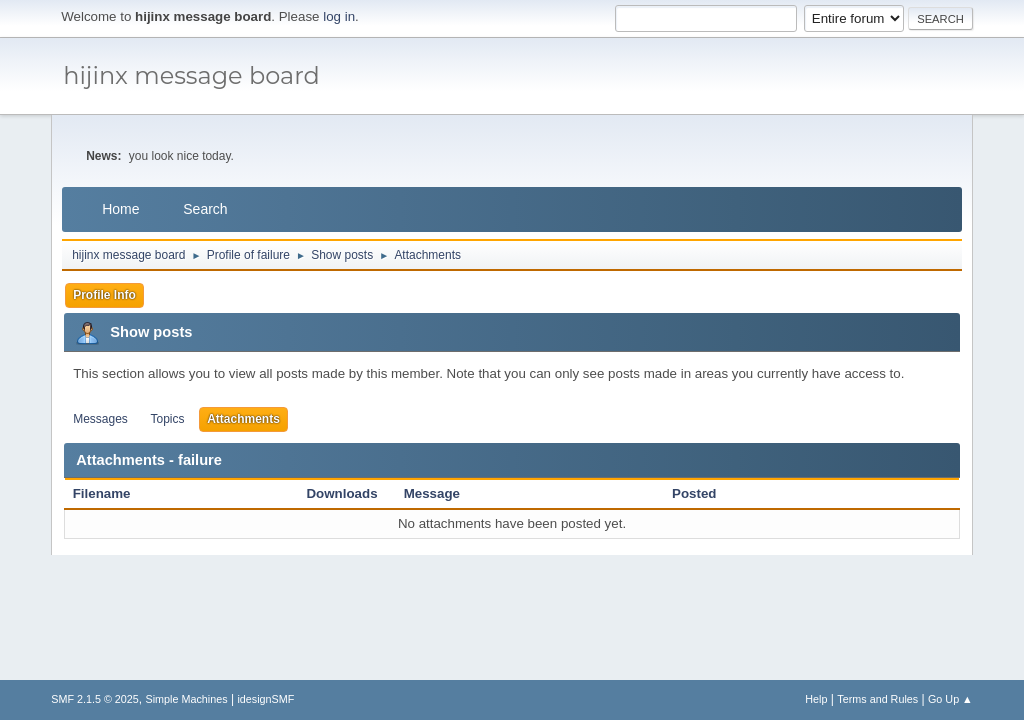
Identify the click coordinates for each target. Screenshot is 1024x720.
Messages (100, 419)
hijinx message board (191, 75)
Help (816, 699)
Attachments (243, 419)
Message (432, 493)
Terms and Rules (877, 699)
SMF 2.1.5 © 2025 (95, 699)
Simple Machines (187, 699)
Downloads (341, 493)
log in (339, 16)
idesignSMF (265, 699)
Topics (168, 419)
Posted (694, 493)
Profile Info (104, 295)
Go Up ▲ (950, 699)
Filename (112, 493)
